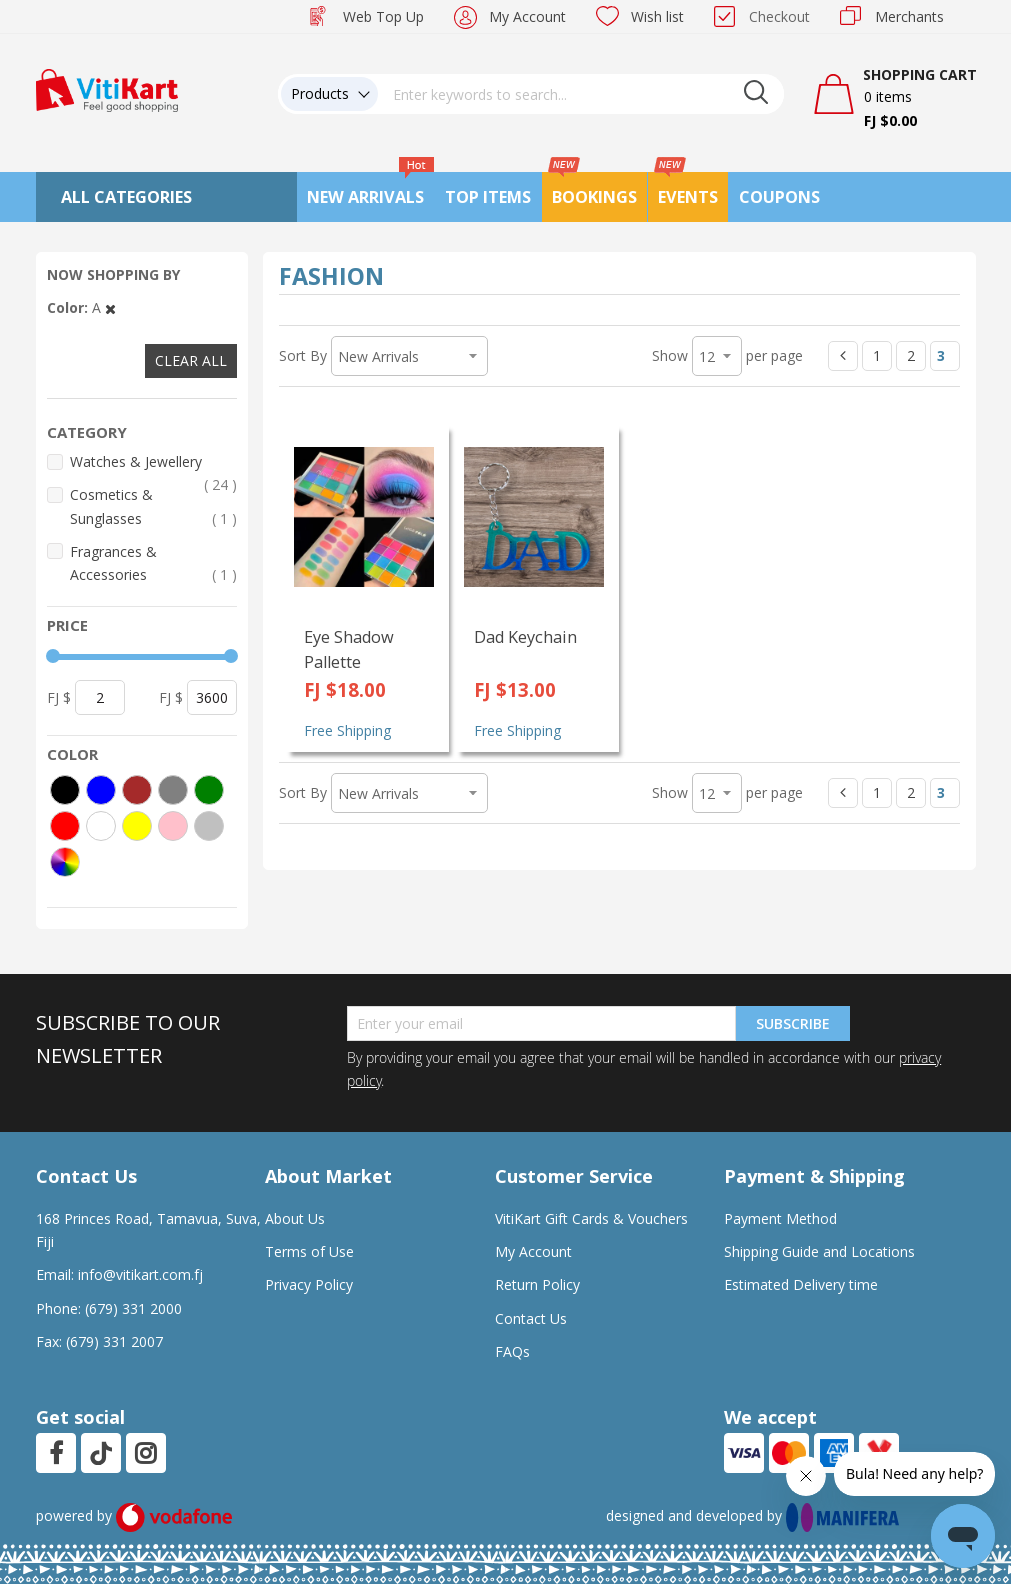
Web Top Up (383, 16)
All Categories (126, 197)
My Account (527, 16)
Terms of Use (309, 1251)
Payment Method (780, 1218)
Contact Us (531, 1318)
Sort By (303, 355)
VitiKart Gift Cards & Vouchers (591, 1218)
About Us (295, 1218)
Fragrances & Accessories (154, 564)
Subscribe (793, 1023)
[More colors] (65, 862)
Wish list (657, 16)
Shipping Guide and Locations (819, 1251)
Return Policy (537, 1284)
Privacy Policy (309, 1284)
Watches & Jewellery (154, 462)
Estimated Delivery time (801, 1284)
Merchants (909, 16)
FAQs (512, 1351)
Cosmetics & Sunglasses (154, 507)
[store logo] (107, 88)
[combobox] (581, 94)
